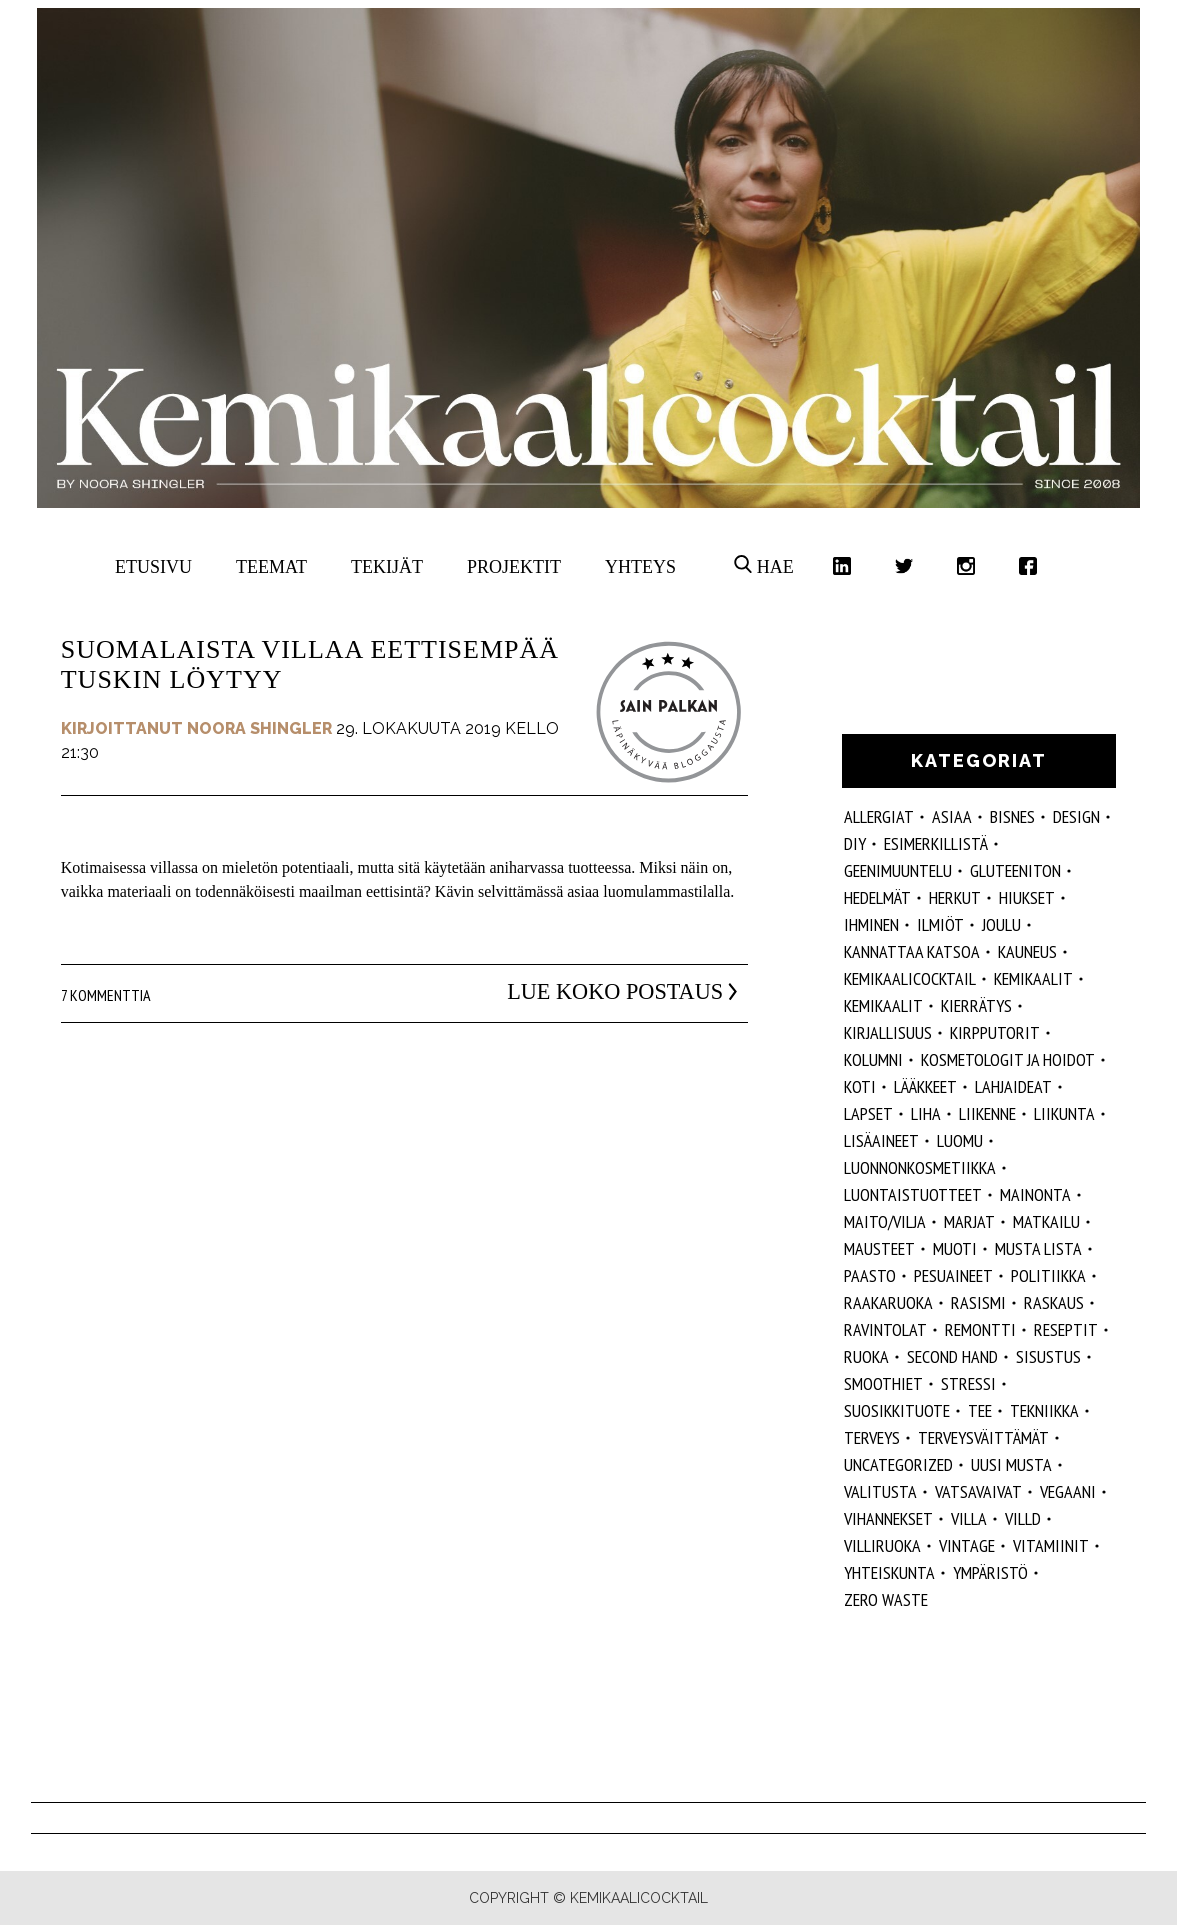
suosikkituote (897, 1410)
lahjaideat (1013, 1086)
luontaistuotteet (913, 1194)
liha (926, 1113)
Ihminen (871, 924)
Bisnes (1012, 816)
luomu (960, 1140)
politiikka (1048, 1275)
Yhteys (640, 567)
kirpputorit (995, 1032)
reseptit (1066, 1329)
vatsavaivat (978, 1491)
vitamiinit (1051, 1545)
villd (1023, 1518)
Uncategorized (898, 1464)
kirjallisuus (888, 1032)
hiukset (1027, 897)
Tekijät (387, 567)
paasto (870, 1275)
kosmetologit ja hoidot (1008, 1059)
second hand (952, 1356)
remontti (980, 1329)
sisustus (1048, 1356)
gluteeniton (1015, 870)
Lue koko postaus (597, 992)
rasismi (978, 1302)
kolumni (873, 1059)
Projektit (514, 567)
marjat (969, 1221)
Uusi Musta (1011, 1464)
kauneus (1027, 951)
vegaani (1068, 1491)
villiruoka (882, 1545)
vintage (967, 1545)
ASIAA (952, 816)
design (1076, 816)
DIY (855, 843)
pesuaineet (953, 1275)
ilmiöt (940, 924)
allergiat (879, 816)
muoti (955, 1248)
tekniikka (1044, 1410)
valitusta (880, 1491)
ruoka (866, 1356)
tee (980, 1410)
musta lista (1038, 1248)
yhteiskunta (889, 1572)
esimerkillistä (936, 843)
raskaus (1054, 1302)
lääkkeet (925, 1086)
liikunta (1064, 1113)
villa (969, 1518)
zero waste (886, 1599)
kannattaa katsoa (912, 951)
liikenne (987, 1113)
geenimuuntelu (898, 870)
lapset (868, 1113)
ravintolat (885, 1329)
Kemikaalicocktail (910, 978)
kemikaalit (883, 1005)
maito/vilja (885, 1221)
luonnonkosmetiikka (920, 1167)
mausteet (879, 1248)
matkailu (1046, 1221)
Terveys (872, 1437)
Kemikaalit (1033, 978)
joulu (1001, 924)
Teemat (271, 567)
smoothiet (883, 1383)
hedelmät (877, 897)
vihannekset (888, 1518)
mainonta (1035, 1194)
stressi (968, 1383)
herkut (955, 897)
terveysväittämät (983, 1437)
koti (860, 1086)
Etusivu (153, 567)
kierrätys (976, 1005)
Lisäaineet (881, 1140)
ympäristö (990, 1572)
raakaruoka (888, 1302)
